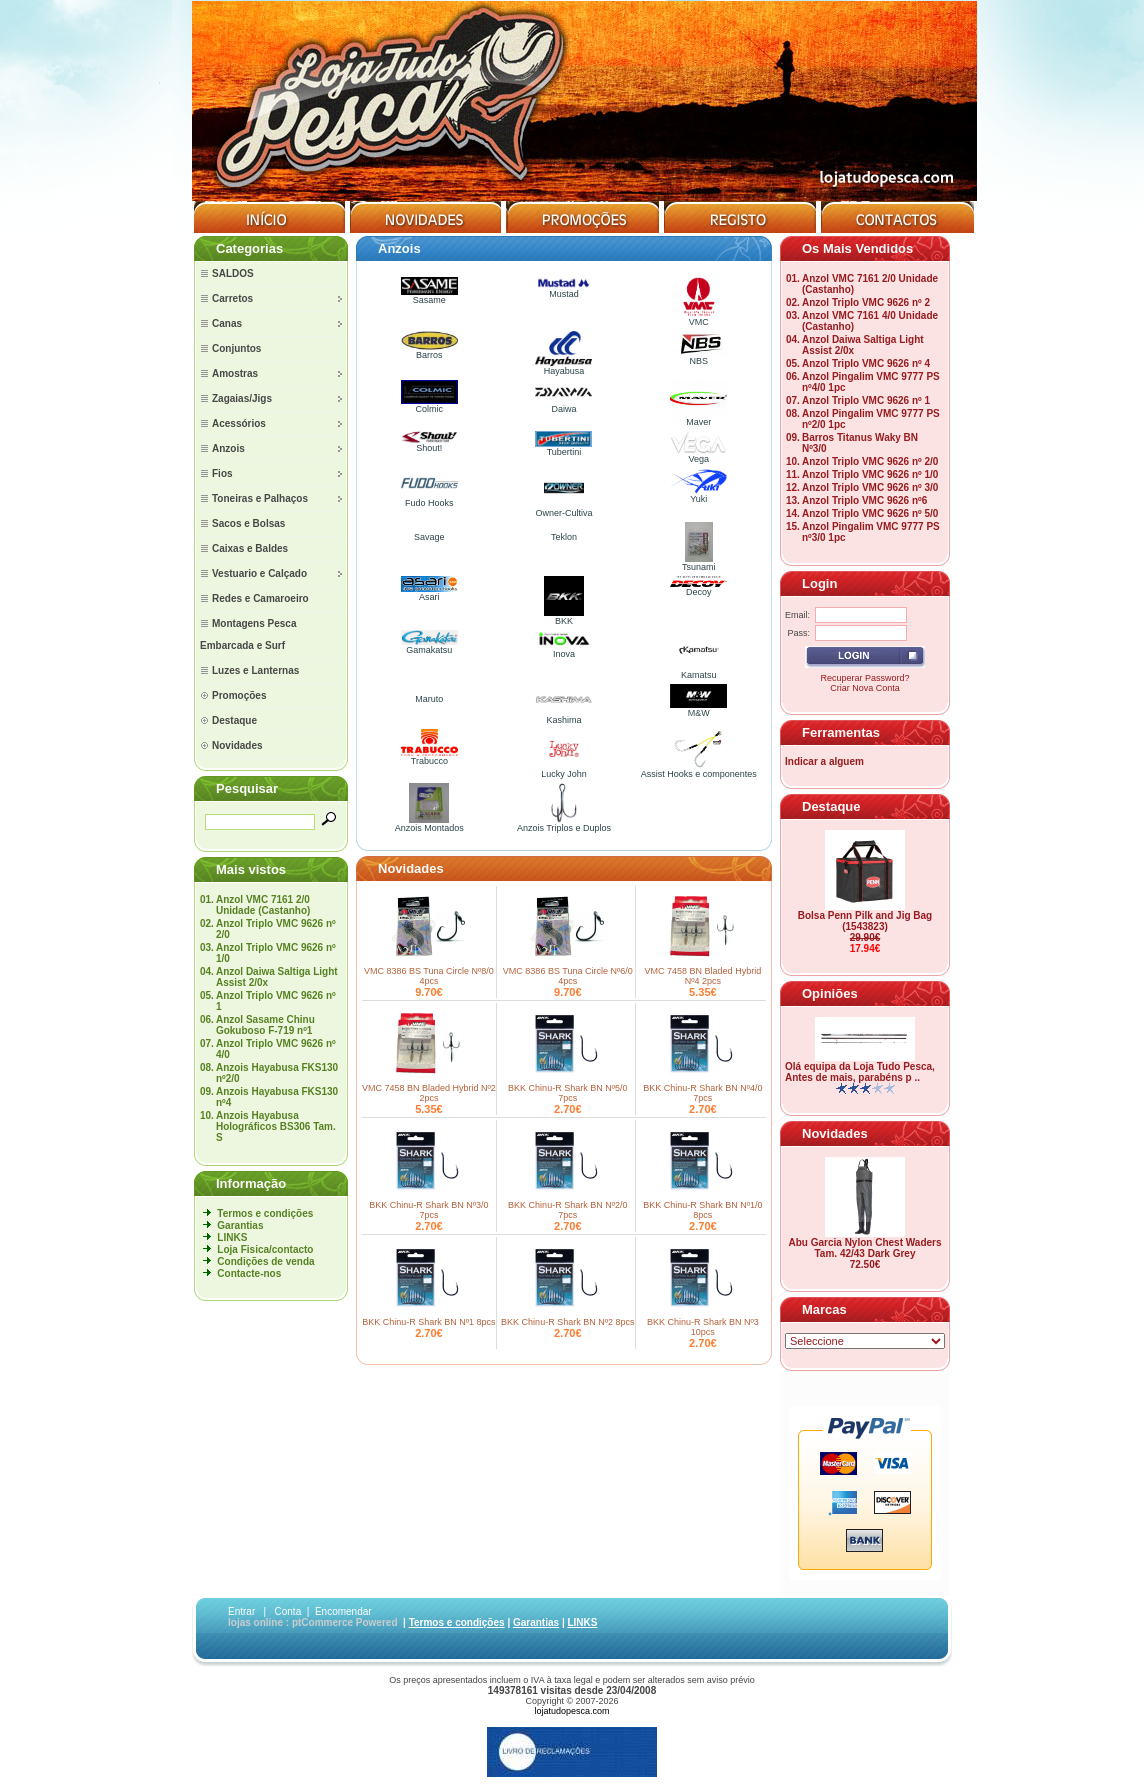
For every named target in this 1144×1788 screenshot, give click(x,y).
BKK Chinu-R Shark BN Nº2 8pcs (567, 1322)
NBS (698, 357)
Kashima (563, 716)
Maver (698, 418)
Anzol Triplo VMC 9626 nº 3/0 (870, 487)
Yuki (698, 495)
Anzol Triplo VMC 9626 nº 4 (866, 363)
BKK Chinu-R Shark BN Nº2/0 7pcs (567, 1210)
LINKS (232, 1237)
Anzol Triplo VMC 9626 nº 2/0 (870, 461)
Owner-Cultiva (563, 509)
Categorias (249, 248)
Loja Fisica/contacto (265, 1249)
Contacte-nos (249, 1273)
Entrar (241, 1611)
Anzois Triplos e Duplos (564, 824)
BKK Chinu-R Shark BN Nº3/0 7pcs (428, 1210)
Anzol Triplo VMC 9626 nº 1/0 (870, 474)
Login (819, 583)
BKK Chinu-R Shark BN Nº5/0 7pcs (567, 1093)
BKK (564, 617)
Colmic (429, 405)
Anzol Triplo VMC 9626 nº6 (864, 500)
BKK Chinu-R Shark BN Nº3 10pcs (703, 1327)
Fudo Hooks (429, 499)
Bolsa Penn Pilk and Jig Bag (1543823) (865, 921)
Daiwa (563, 405)
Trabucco (429, 757)
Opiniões (830, 993)
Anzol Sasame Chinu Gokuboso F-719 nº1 (265, 1025)
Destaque (831, 806)
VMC (699, 318)
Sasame (429, 296)
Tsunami (699, 563)
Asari (429, 593)
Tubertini (563, 448)
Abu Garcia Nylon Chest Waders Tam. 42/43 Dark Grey (865, 1248)
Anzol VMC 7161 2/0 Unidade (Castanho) (263, 905)
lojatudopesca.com (571, 1711)
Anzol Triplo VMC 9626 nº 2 (866, 302)
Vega (698, 455)
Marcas (824, 1309)
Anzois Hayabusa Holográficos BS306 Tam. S (276, 1126)
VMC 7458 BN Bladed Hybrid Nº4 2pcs (703, 976)
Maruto (429, 699)
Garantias (240, 1225)
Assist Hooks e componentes (699, 770)
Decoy (698, 588)
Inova (563, 650)
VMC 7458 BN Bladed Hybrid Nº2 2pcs (429, 1093)
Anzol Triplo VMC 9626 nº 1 (866, 400)
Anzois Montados (429, 824)
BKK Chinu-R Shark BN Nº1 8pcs (428, 1322)
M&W (698, 709)
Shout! (429, 444)
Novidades (411, 868)
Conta (288, 1611)
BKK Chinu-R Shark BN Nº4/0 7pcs (702, 1093)
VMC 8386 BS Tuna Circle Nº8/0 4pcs (429, 976)
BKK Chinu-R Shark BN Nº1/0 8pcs (702, 1210)
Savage (429, 537)
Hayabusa (563, 367)
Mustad (563, 290)
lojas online (255, 1622)
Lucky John (564, 770)
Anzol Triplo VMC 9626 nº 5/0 (870, 513)
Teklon (564, 537)
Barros (429, 351)
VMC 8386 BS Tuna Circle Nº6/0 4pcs (568, 976)
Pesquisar (247, 788)
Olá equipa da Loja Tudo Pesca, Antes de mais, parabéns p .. (860, 1072)
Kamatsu (699, 671)
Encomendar (343, 1611)
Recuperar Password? (864, 678)
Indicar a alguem (824, 761)
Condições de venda (265, 1261)
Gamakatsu (429, 646)
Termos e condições (265, 1213)
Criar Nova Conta (865, 688)
